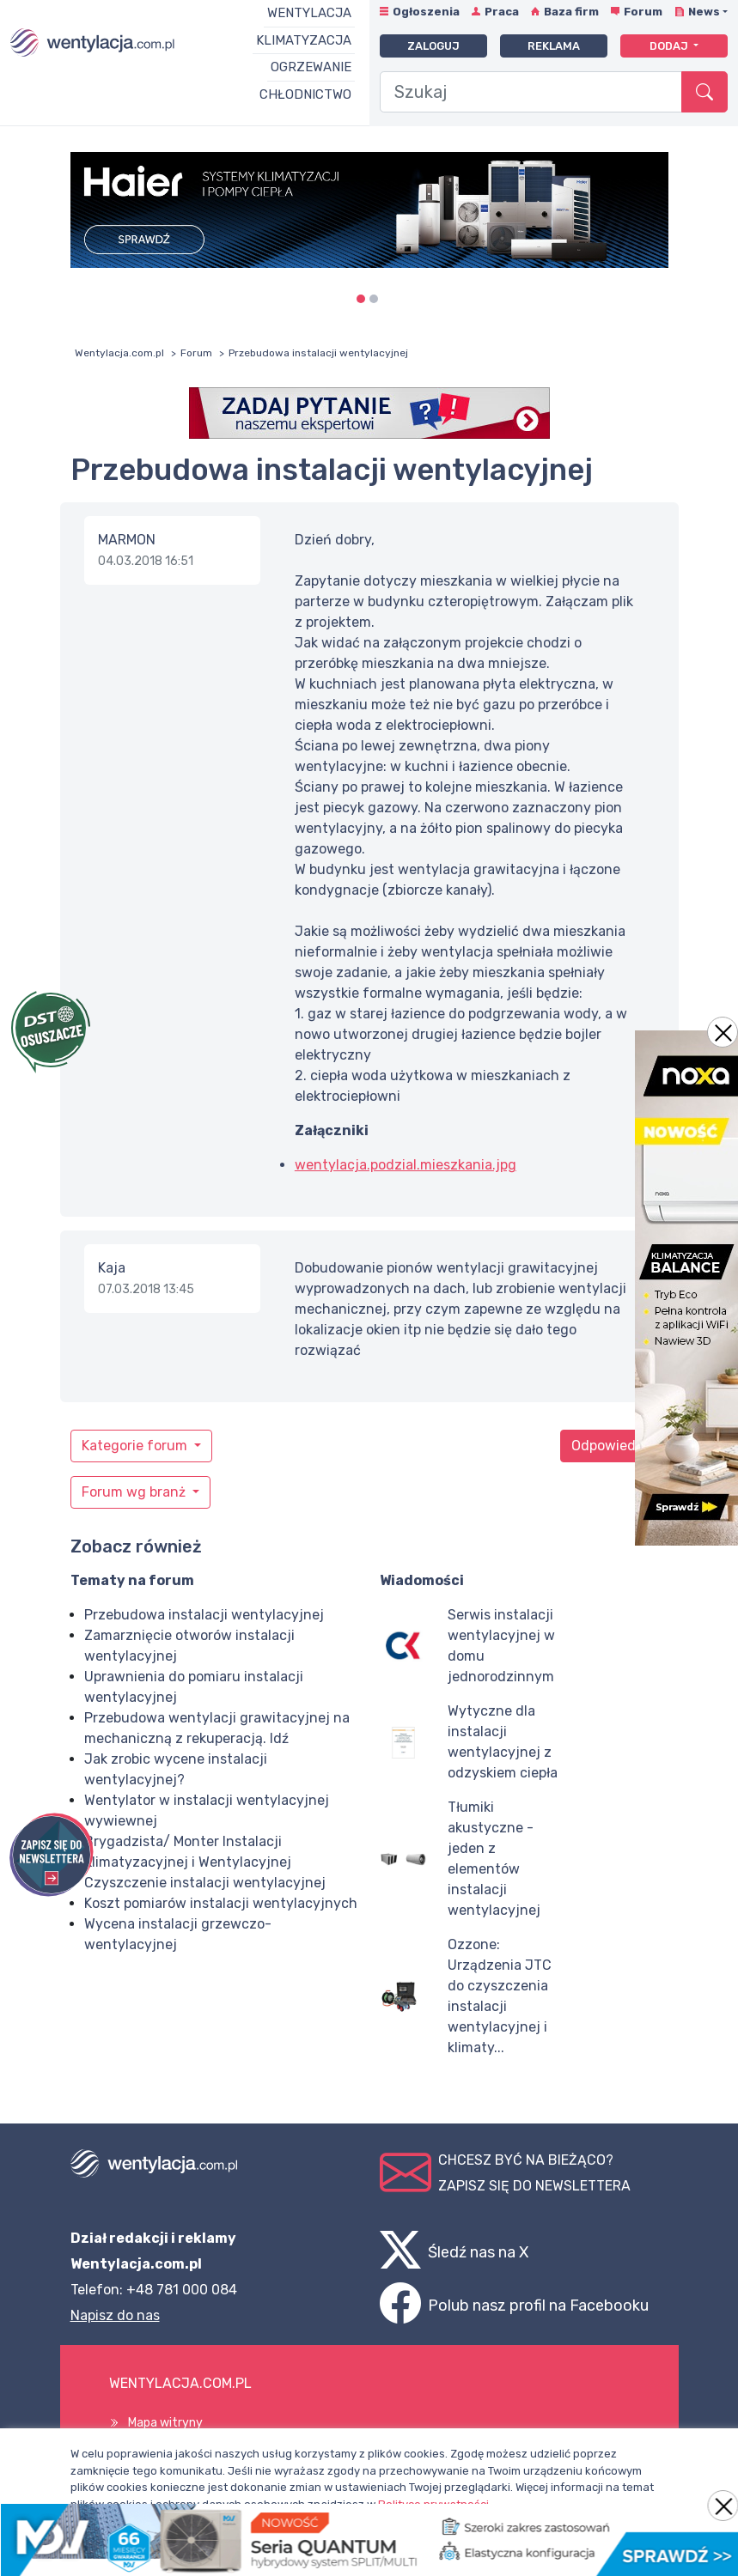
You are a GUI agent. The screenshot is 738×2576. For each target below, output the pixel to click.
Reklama (554, 45)
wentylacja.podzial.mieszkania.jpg (405, 1165)
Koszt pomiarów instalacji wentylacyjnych (220, 1903)
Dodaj (670, 45)
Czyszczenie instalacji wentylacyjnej (205, 1882)
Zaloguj (433, 45)
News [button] (704, 11)
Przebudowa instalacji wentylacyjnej (204, 1615)
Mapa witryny (165, 2422)
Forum (643, 11)
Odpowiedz (607, 1445)
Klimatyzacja (303, 40)
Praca (502, 11)
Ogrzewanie (311, 67)
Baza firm (571, 11)
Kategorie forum (136, 1445)
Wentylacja (309, 13)
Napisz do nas (115, 2315)
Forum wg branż (135, 1492)
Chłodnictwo (305, 94)
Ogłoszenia (426, 11)
